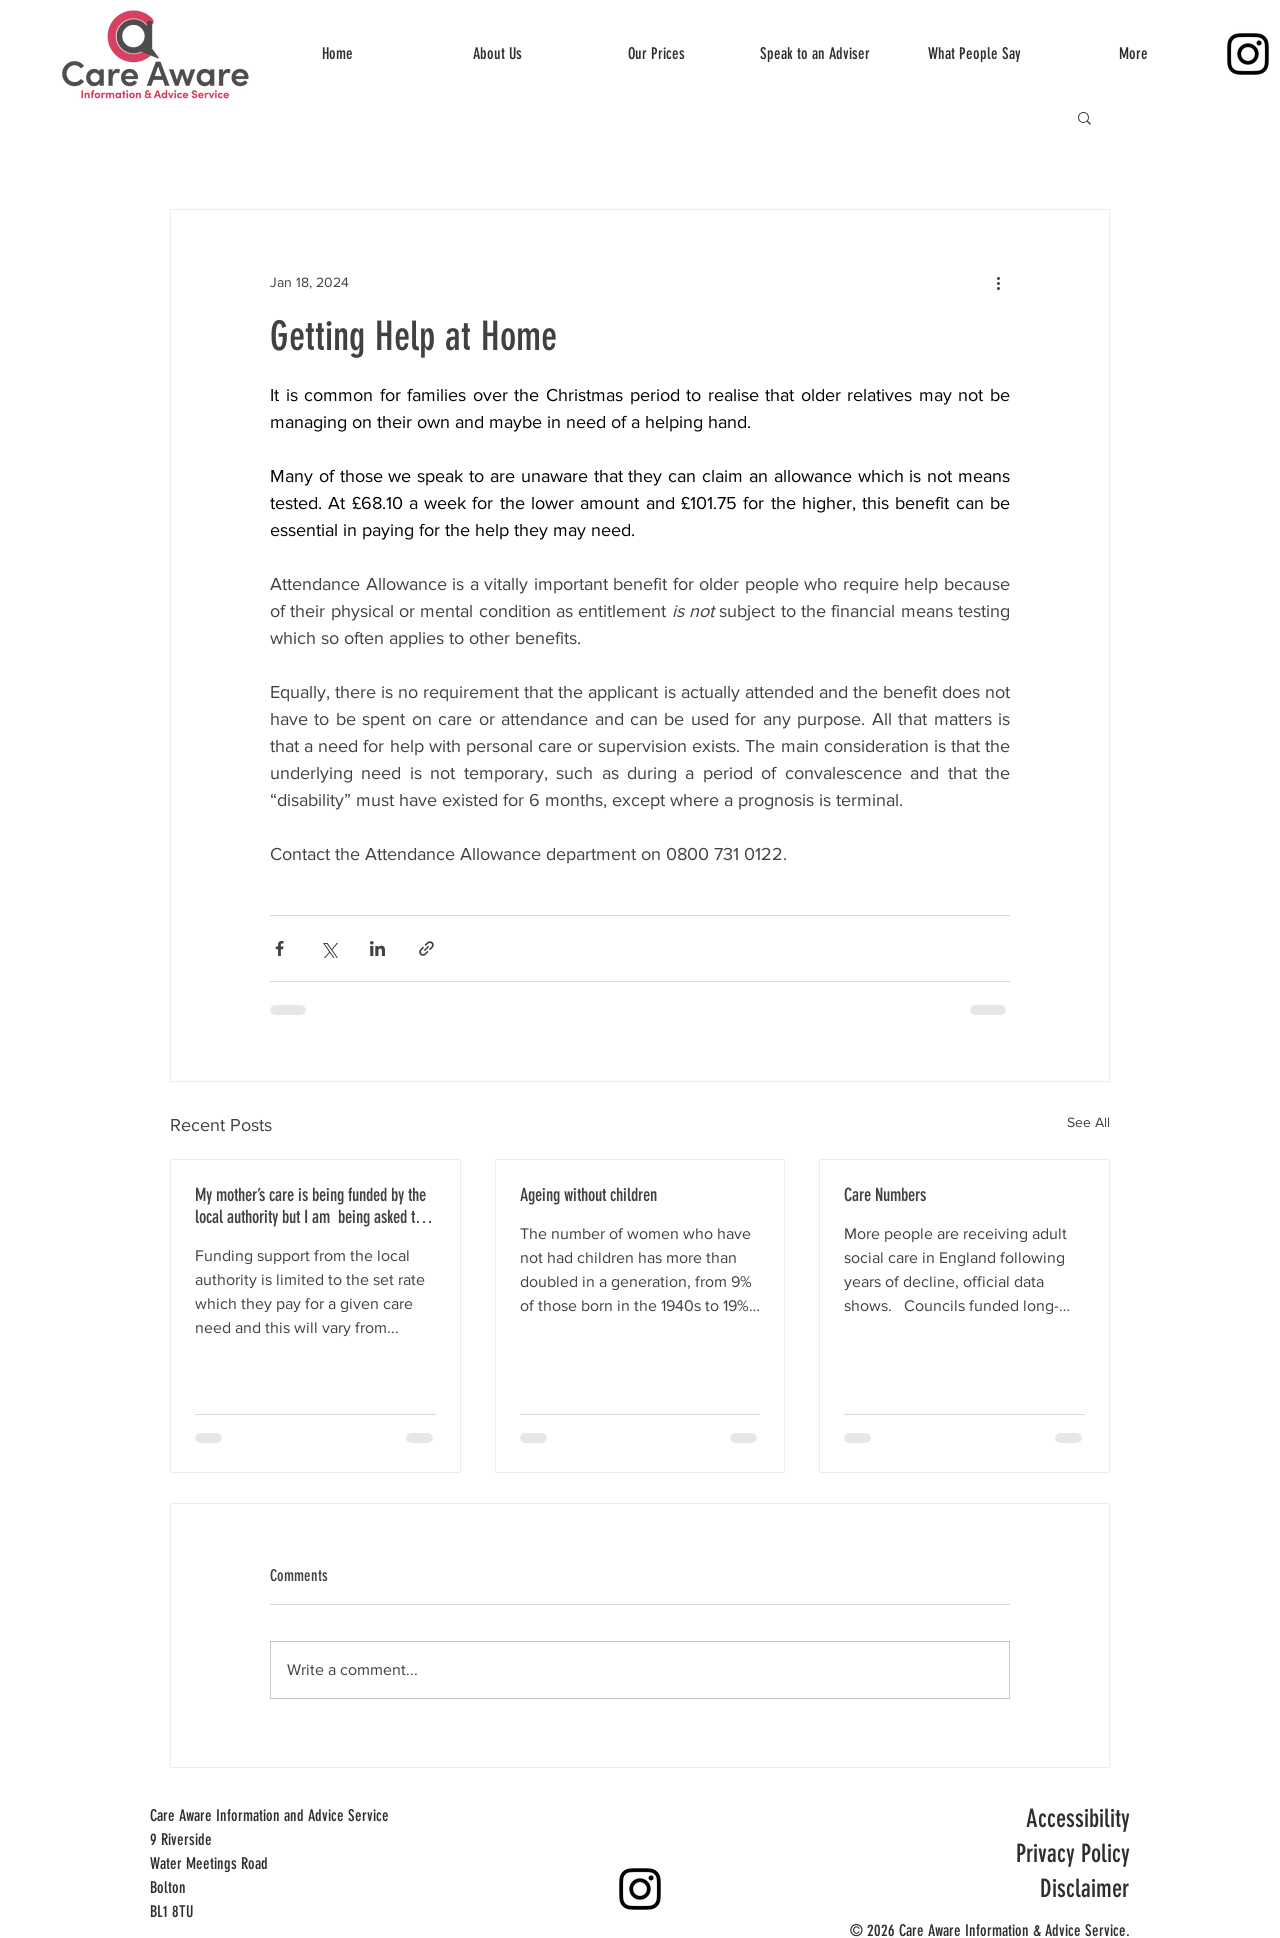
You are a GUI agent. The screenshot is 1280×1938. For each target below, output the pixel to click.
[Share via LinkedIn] (377, 948)
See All (1088, 1122)
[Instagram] (1248, 54)
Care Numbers (885, 1195)
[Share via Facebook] (279, 948)
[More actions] (998, 282)
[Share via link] (426, 948)
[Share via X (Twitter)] (328, 948)
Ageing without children (588, 1195)
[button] (1084, 117)
